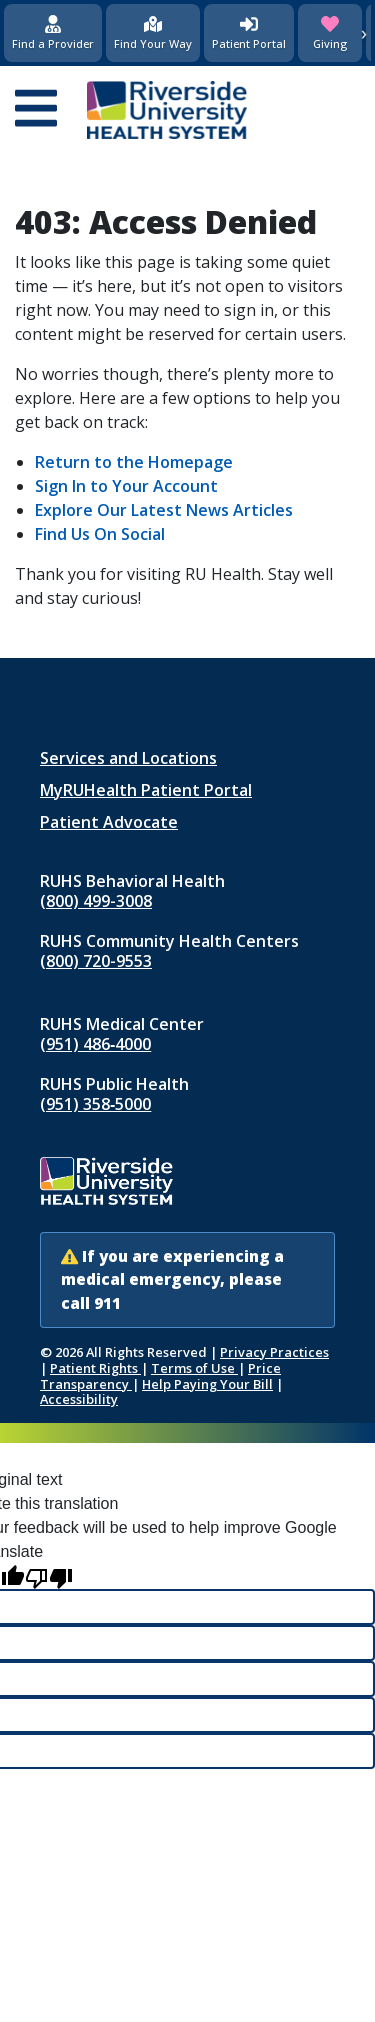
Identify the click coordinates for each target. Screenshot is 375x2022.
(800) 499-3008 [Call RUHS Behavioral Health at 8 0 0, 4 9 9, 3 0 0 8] (96, 901)
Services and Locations (128, 758)
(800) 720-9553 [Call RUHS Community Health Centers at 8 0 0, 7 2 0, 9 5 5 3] (96, 961)
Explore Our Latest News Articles (164, 510)
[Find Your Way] (153, 33)
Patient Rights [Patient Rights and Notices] (95, 1368)
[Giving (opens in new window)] (330, 33)
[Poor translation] (49, 1576)
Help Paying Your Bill (207, 1384)
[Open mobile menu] (36, 110)
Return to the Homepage (134, 462)
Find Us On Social (100, 534)
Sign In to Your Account (126, 486)
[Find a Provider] (53, 33)
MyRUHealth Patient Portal (146, 790)
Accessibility (79, 1399)
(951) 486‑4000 (95, 1044)
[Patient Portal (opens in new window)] (249, 33)
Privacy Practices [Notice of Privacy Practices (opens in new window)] (274, 1352)
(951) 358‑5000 (95, 1104)
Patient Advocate (109, 822)
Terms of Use (194, 1368)
